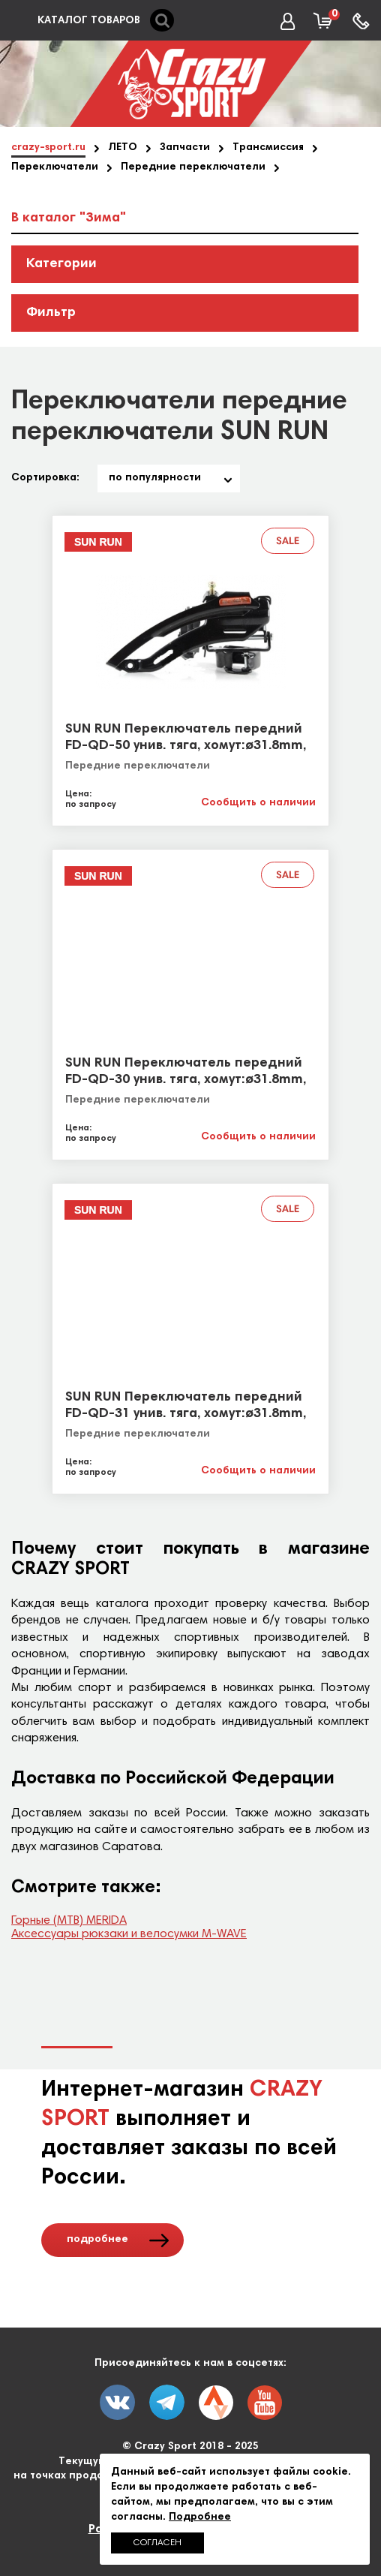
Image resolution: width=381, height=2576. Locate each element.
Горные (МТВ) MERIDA (69, 1921)
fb (166, 2402)
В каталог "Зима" (68, 218)
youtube (265, 2402)
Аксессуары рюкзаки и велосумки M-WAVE (129, 1934)
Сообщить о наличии (258, 803)
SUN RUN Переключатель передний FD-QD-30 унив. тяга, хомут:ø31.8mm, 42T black (185, 1080)
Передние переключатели (137, 766)
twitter (216, 2402)
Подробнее (200, 2517)
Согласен (158, 2542)
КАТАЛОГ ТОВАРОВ (89, 21)
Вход (292, 22)
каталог (18, 21)
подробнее (97, 2239)
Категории (61, 264)
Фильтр (51, 313)
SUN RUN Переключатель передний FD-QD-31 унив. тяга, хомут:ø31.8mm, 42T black (185, 1414)
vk (117, 2402)
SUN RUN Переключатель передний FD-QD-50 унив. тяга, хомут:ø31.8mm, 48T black (185, 746)
